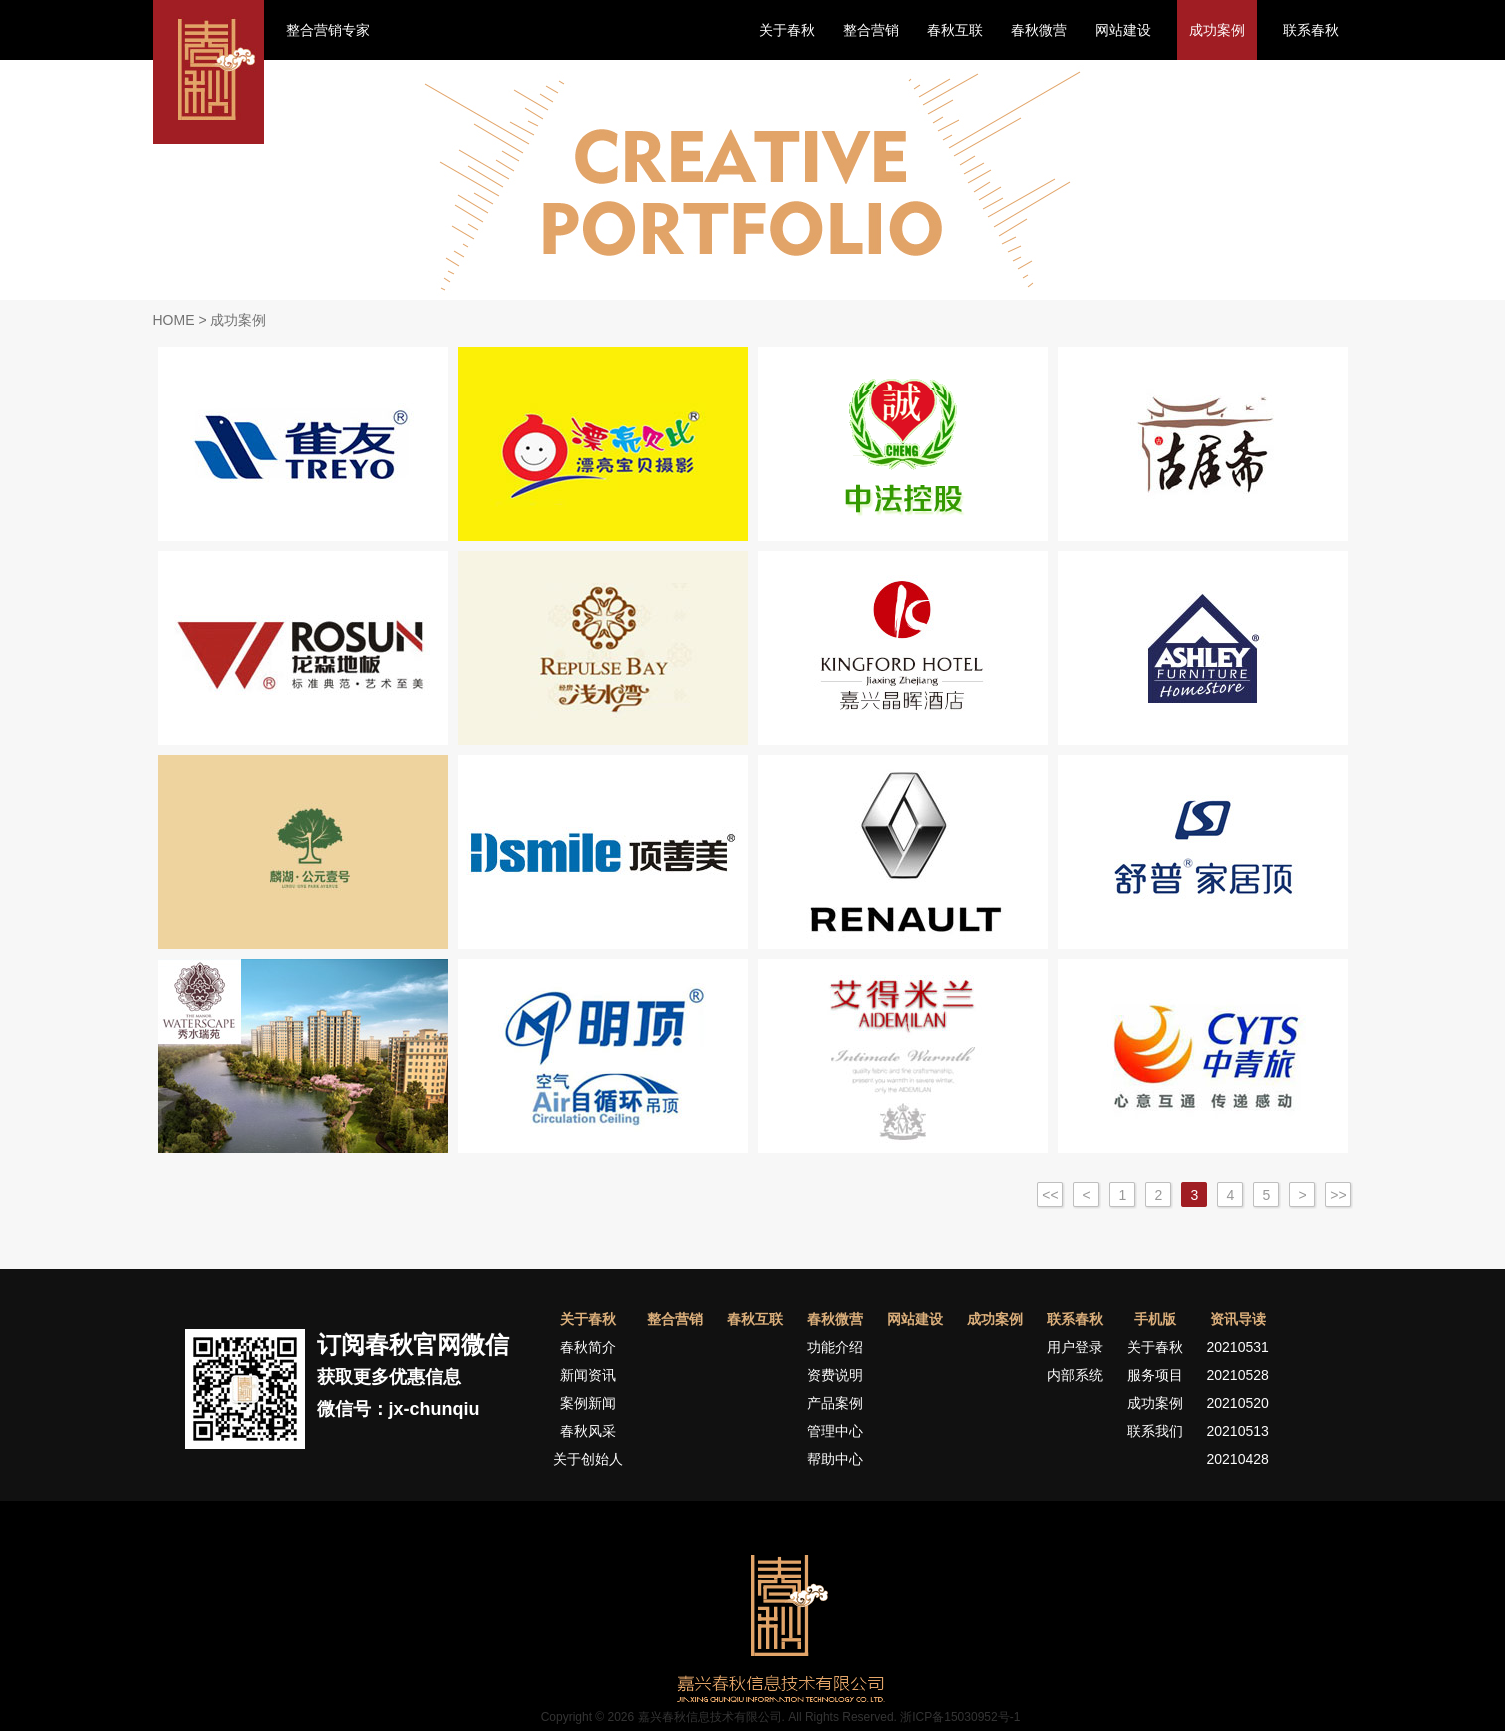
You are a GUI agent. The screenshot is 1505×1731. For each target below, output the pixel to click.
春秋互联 (955, 30)
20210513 (1238, 1431)
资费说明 (835, 1375)
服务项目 (1155, 1375)
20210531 (1238, 1347)
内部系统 (1075, 1375)
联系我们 (1155, 1431)
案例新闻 (588, 1403)
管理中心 (835, 1431)
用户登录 (1075, 1347)
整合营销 (871, 30)
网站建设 (1123, 30)
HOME (174, 320)
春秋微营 (1039, 30)
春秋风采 (588, 1431)
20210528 (1238, 1375)
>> (1338, 1195)
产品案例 (835, 1403)
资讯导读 (1238, 1319)
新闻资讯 (588, 1375)
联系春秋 (1311, 30)
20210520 (1238, 1403)
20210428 (1238, 1459)
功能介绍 (835, 1347)
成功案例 (1217, 30)
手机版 (1155, 1319)
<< (1050, 1195)
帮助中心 (835, 1459)
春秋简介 (588, 1347)
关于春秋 (787, 30)
